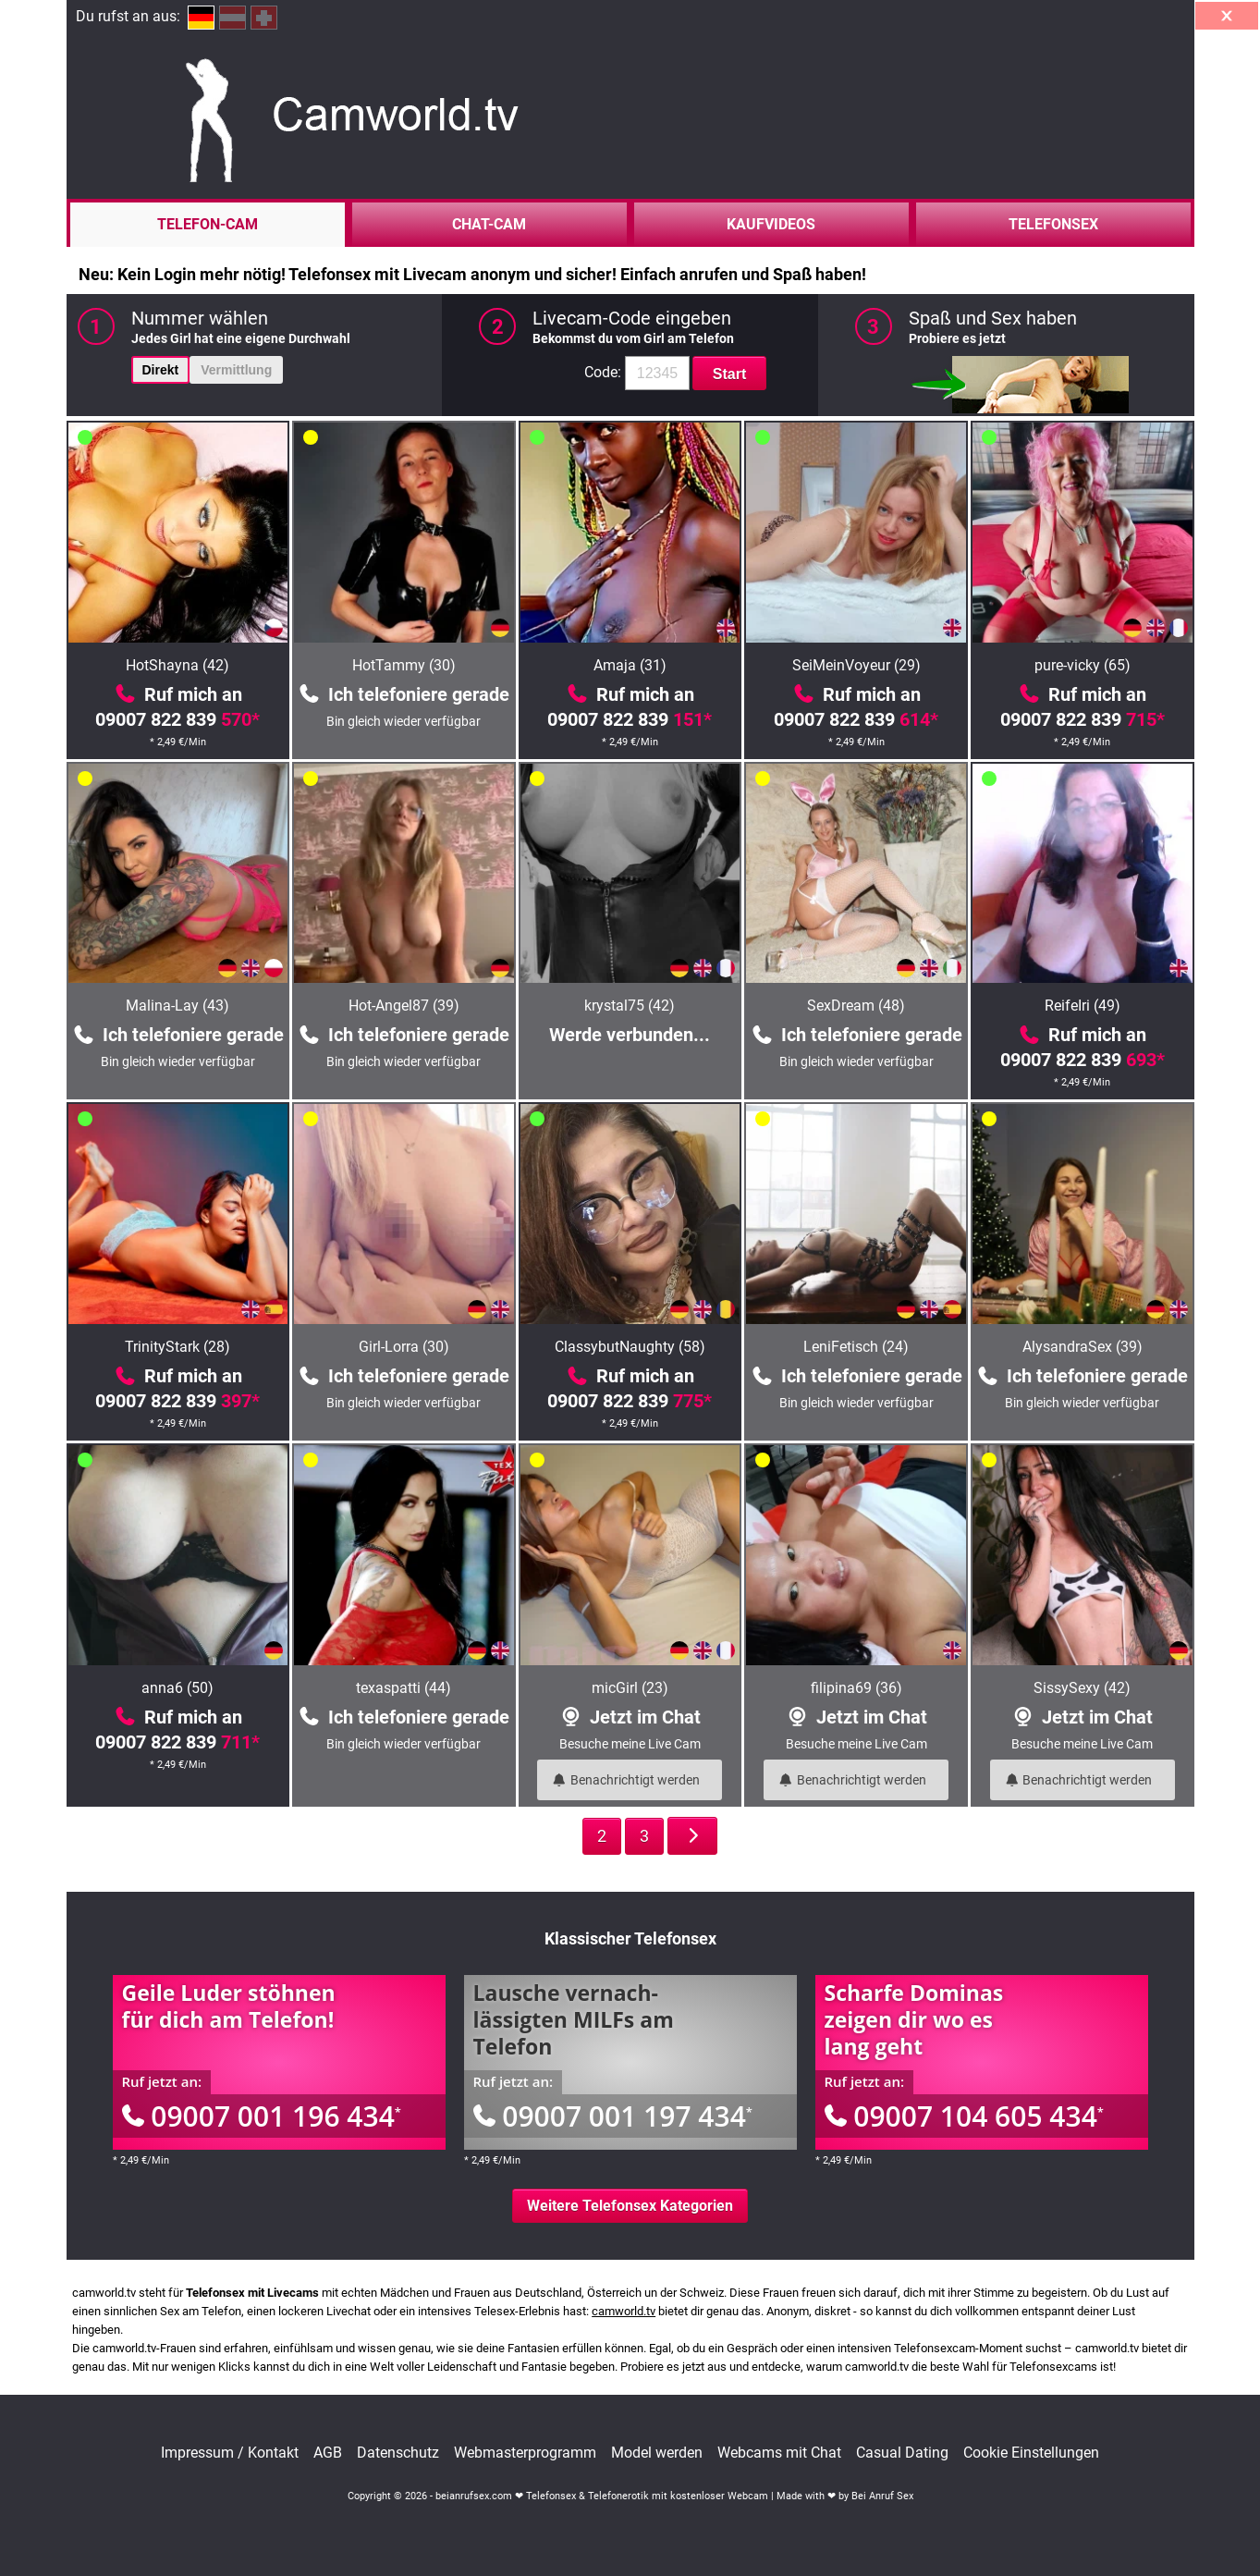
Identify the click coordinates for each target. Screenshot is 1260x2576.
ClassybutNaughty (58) (630, 1346)
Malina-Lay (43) (177, 1005)
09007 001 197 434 (612, 2116)
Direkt (160, 369)
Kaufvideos (771, 224)
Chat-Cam (489, 224)
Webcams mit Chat (779, 2453)
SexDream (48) (856, 1005)
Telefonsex (1053, 224)
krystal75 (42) (629, 1005)
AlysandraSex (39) (1082, 1346)
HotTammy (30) (404, 665)
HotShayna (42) (177, 665)
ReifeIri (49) (1082, 1005)
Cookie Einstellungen (1031, 2453)
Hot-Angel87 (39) (404, 1005)
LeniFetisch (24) (856, 1346)
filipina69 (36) (856, 1688)
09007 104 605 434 (964, 2116)
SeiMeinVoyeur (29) (856, 665)
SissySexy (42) (1082, 1688)
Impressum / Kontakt (230, 2453)
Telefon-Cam (207, 224)
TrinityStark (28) (177, 1346)
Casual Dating (902, 2453)
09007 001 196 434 (261, 2116)
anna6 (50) (177, 1688)
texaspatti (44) (403, 1688)
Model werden (657, 2453)
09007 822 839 (177, 719)
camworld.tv (623, 2311)
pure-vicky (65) (1082, 665)
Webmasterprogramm (525, 2453)
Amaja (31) (630, 665)
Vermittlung (236, 369)
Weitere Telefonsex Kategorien (630, 2205)
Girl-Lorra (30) (404, 1346)
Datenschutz (398, 2453)
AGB (327, 2453)
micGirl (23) (630, 1688)
